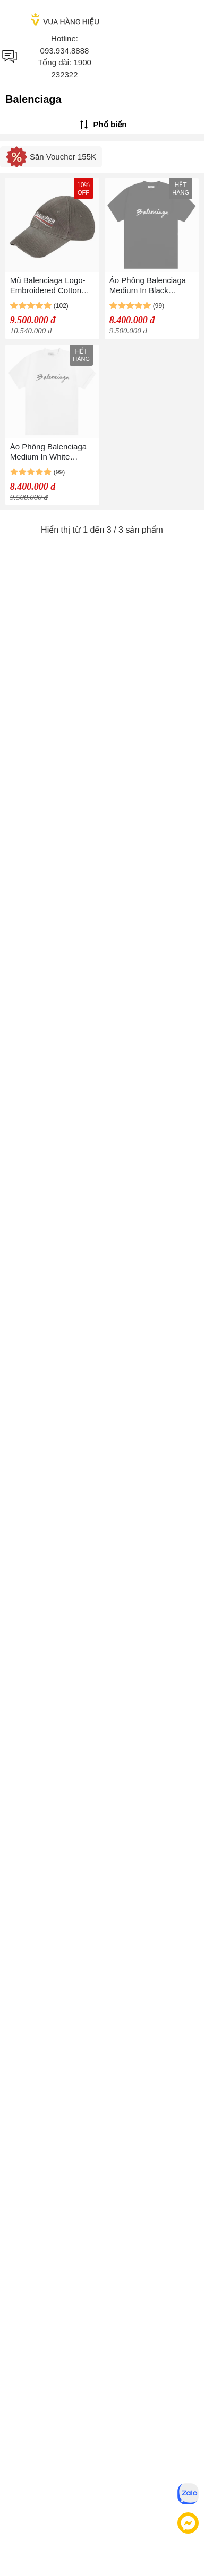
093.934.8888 (64, 50)
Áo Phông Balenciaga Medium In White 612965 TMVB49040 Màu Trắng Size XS (48, 452)
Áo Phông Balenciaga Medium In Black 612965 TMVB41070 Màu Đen (147, 285)
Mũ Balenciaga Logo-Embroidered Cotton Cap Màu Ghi (48, 285)
